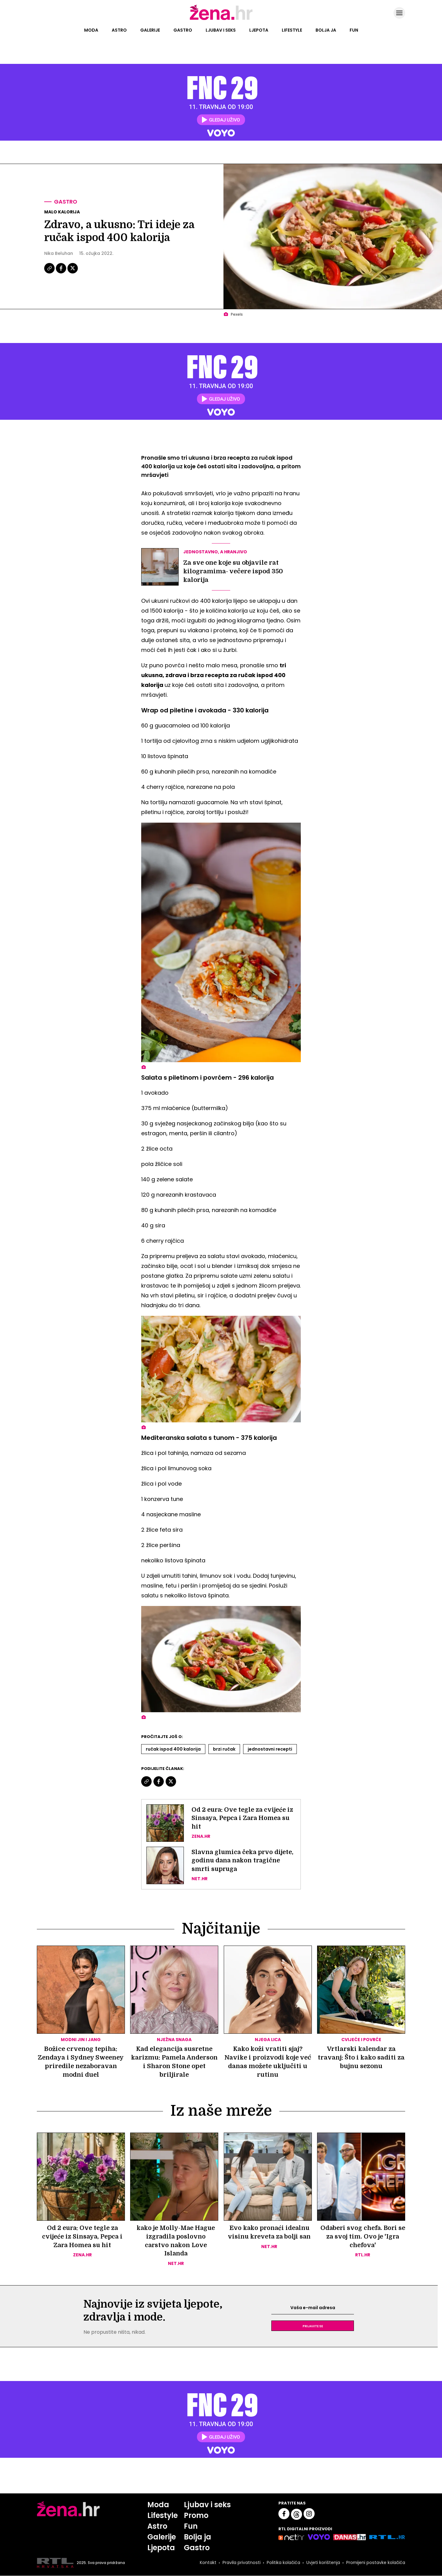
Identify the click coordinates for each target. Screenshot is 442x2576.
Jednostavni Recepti (270, 1749)
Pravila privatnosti (241, 2563)
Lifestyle (292, 30)
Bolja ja (326, 30)
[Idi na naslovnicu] (221, 19)
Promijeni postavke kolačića (375, 2563)
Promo (196, 2516)
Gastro (182, 30)
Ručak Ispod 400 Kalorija (173, 1749)
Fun (354, 30)
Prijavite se (313, 2326)
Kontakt (207, 2563)
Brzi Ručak (224, 1749)
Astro (119, 30)
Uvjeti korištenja (322, 2563)
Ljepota (258, 30)
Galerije (150, 30)
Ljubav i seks (221, 30)
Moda (91, 30)
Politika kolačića (283, 2563)
